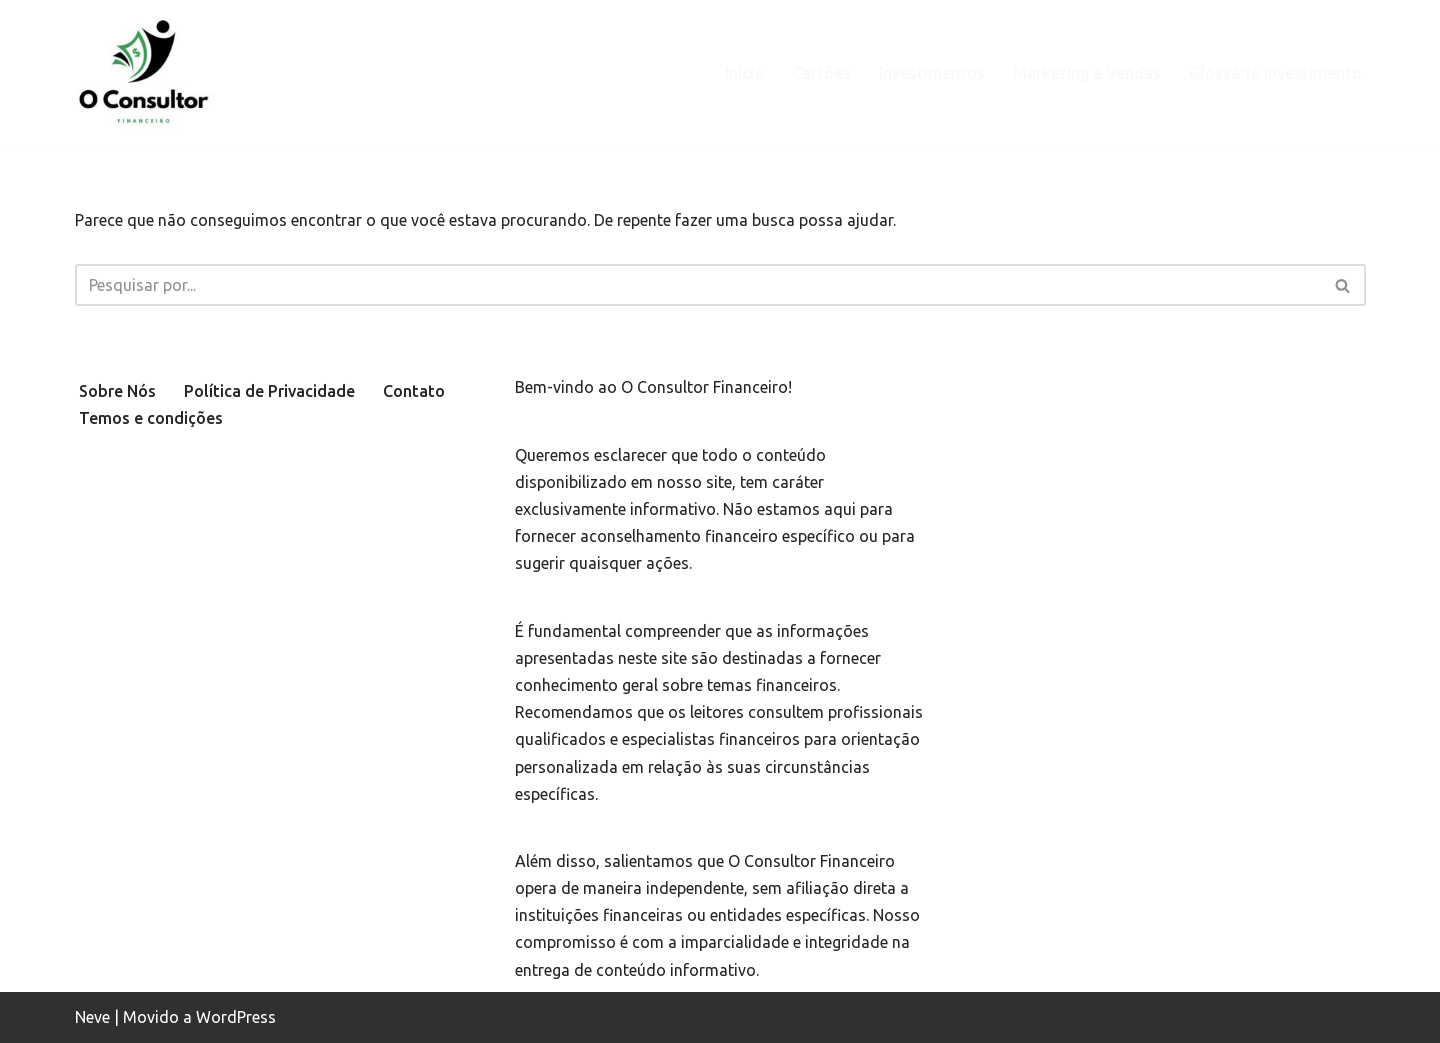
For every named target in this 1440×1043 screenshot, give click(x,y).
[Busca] (698, 285)
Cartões (821, 73)
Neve (92, 1017)
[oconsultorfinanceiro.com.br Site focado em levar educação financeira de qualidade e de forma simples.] (147, 73)
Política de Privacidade (269, 391)
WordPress (236, 1017)
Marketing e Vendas (1087, 73)
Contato (414, 391)
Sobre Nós (117, 391)
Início (744, 73)
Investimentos (932, 73)
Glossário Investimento (1275, 73)
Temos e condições (151, 418)
